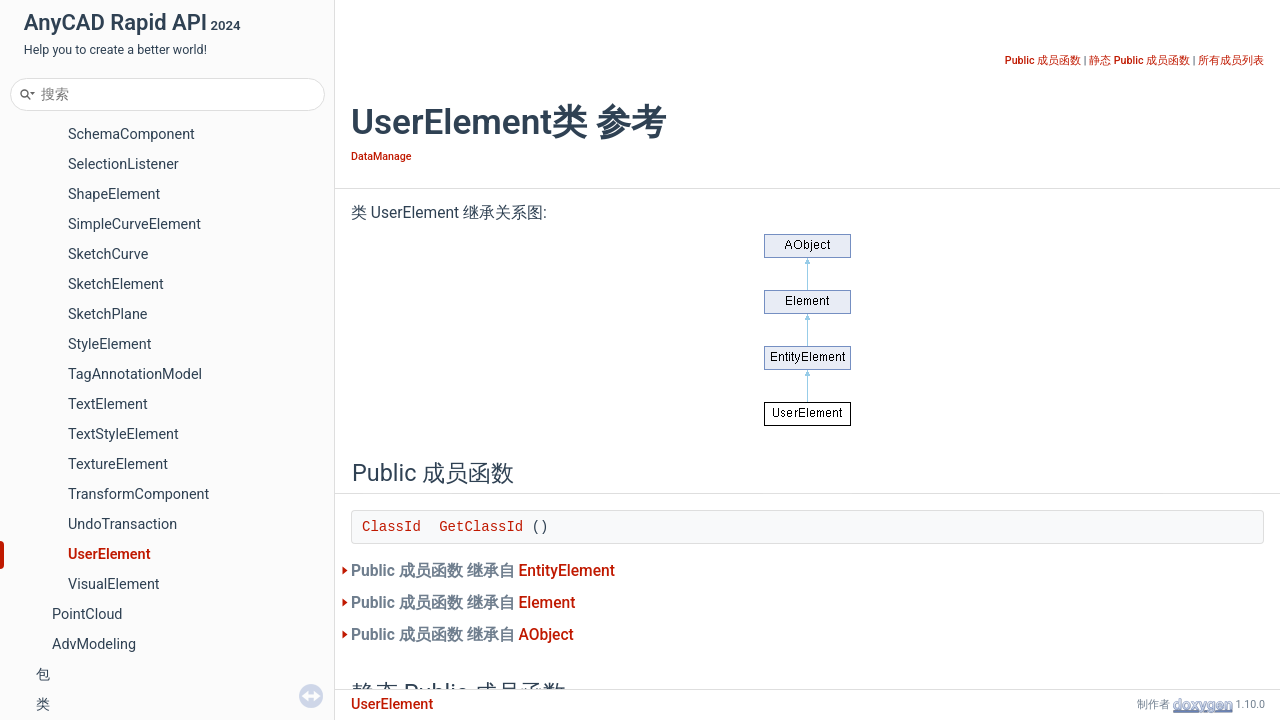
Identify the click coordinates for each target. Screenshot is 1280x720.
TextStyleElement (123, 434)
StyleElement (109, 344)
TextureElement (118, 464)
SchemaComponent (131, 134)
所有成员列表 (1231, 60)
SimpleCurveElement (134, 224)
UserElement (109, 554)
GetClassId (481, 527)
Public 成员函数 (1043, 60)
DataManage (381, 156)
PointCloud (87, 614)
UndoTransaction (122, 524)
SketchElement (116, 284)
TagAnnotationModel (135, 374)
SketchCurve (108, 254)
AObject (545, 635)
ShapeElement (114, 194)
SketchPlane (107, 314)
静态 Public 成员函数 (1139, 60)
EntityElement (566, 571)
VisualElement (114, 584)
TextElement (108, 404)
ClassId (391, 527)
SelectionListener (123, 164)
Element (546, 603)
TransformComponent (138, 494)
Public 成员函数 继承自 (483, 571)
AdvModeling (94, 644)
